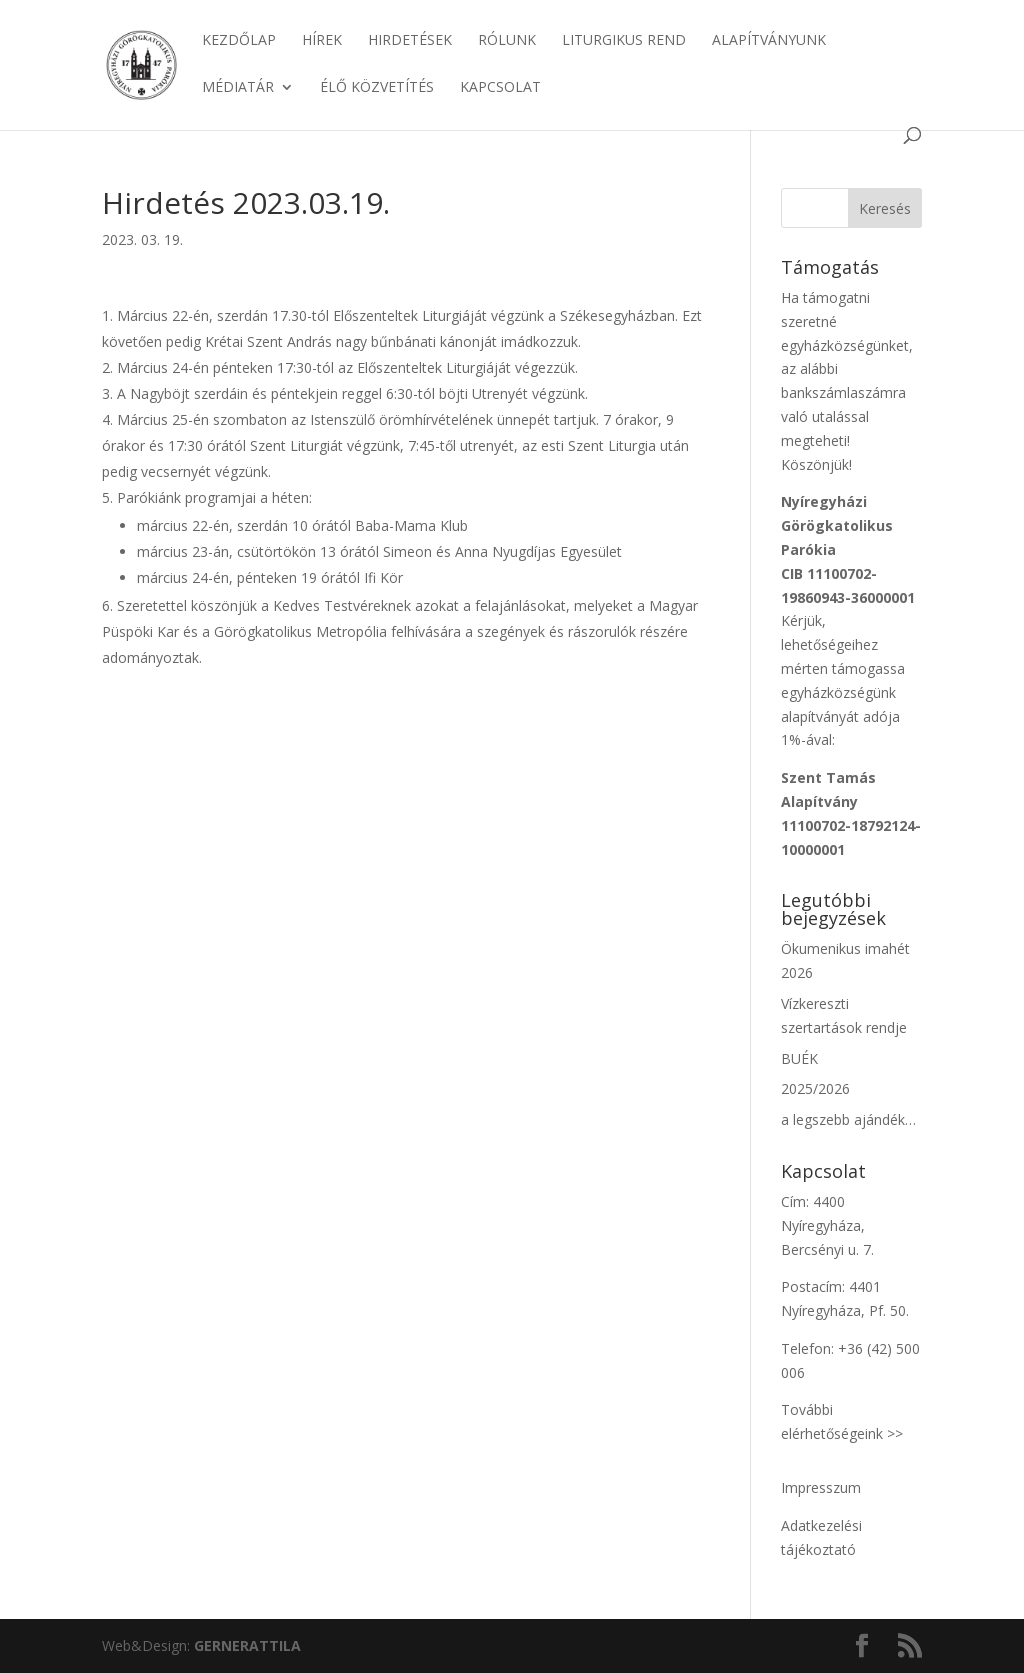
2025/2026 (815, 1088)
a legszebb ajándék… (848, 1119)
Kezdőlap (239, 41)
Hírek (322, 41)
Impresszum (821, 1487)
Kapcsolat (500, 88)
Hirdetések (410, 41)
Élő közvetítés (377, 88)
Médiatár (238, 88)
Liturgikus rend (624, 41)
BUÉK (799, 1058)
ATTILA (247, 1645)
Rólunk (507, 41)
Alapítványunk (769, 41)
